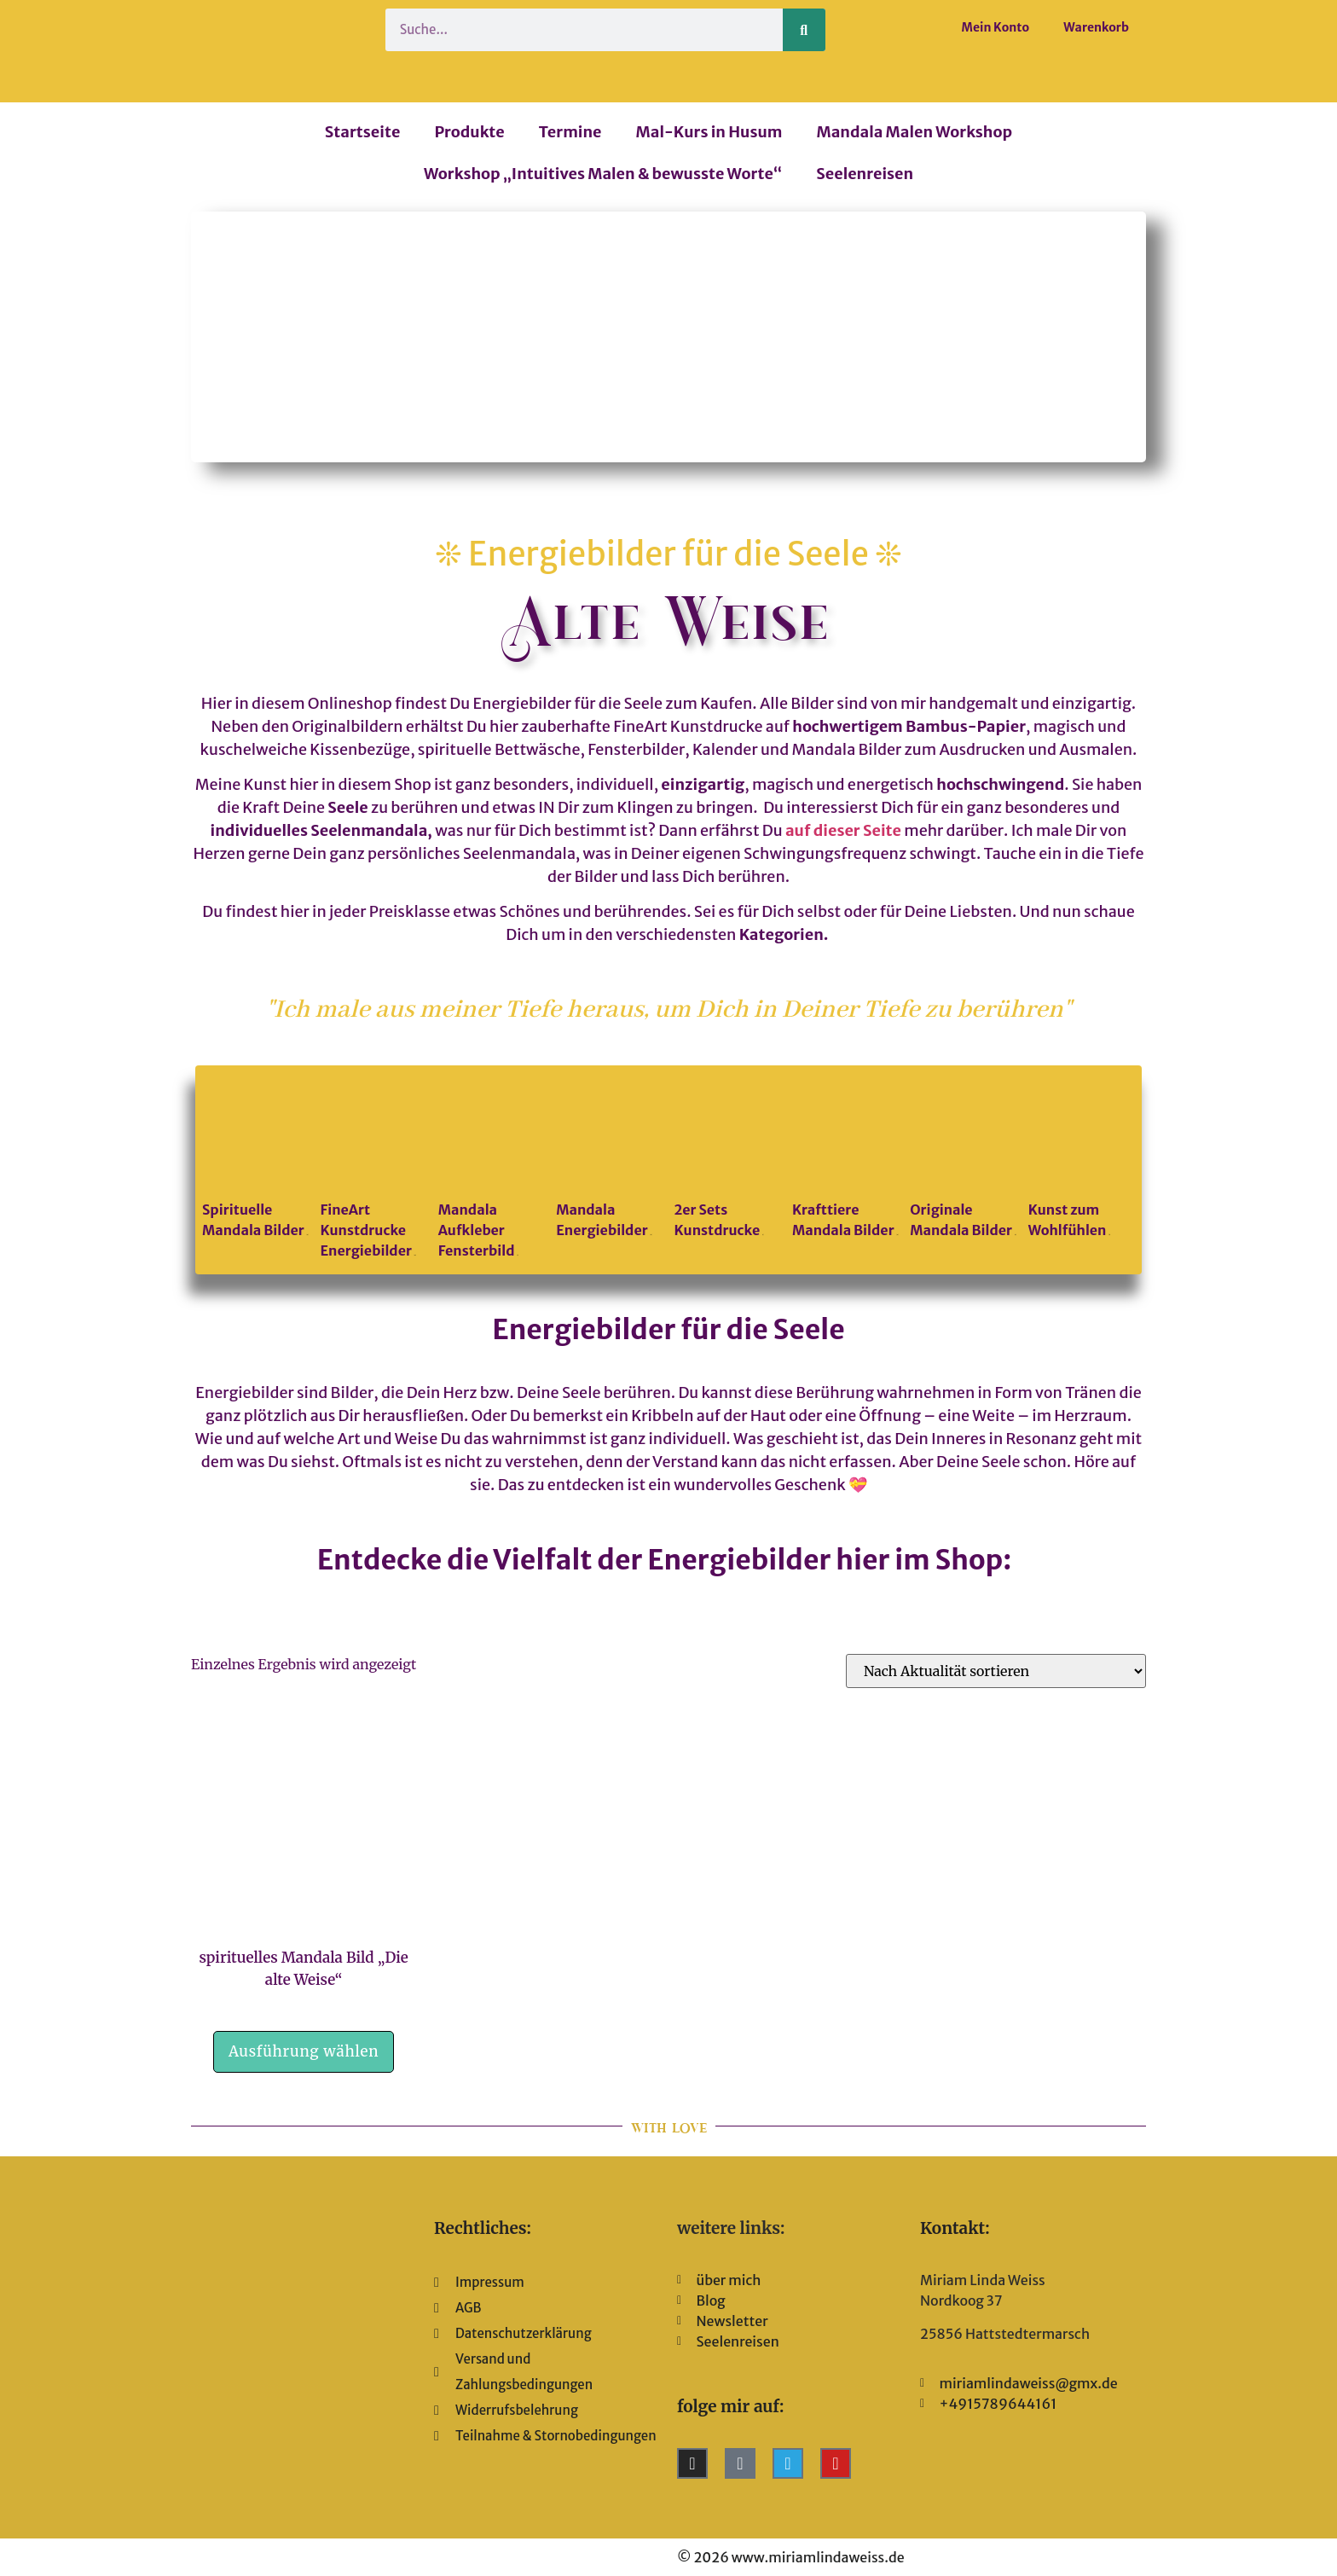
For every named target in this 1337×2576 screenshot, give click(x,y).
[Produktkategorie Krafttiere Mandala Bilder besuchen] (845, 1159)
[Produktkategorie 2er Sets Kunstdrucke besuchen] (727, 1159)
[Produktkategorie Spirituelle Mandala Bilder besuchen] (255, 1159)
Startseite (363, 132)
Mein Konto (996, 27)
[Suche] (804, 30)
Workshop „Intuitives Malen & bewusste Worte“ (603, 173)
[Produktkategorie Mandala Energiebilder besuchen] (609, 1159)
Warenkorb (1096, 27)
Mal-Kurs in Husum (709, 132)
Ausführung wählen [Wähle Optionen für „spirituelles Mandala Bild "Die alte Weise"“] (304, 2051)
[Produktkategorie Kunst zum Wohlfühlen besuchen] (1081, 1159)
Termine (570, 132)
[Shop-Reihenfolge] (996, 1671)
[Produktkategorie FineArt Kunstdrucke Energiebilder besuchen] (373, 1170)
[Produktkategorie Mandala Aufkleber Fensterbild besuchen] (491, 1170)
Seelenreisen (864, 173)
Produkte (469, 132)
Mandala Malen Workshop (914, 132)
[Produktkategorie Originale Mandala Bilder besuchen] (963, 1159)
